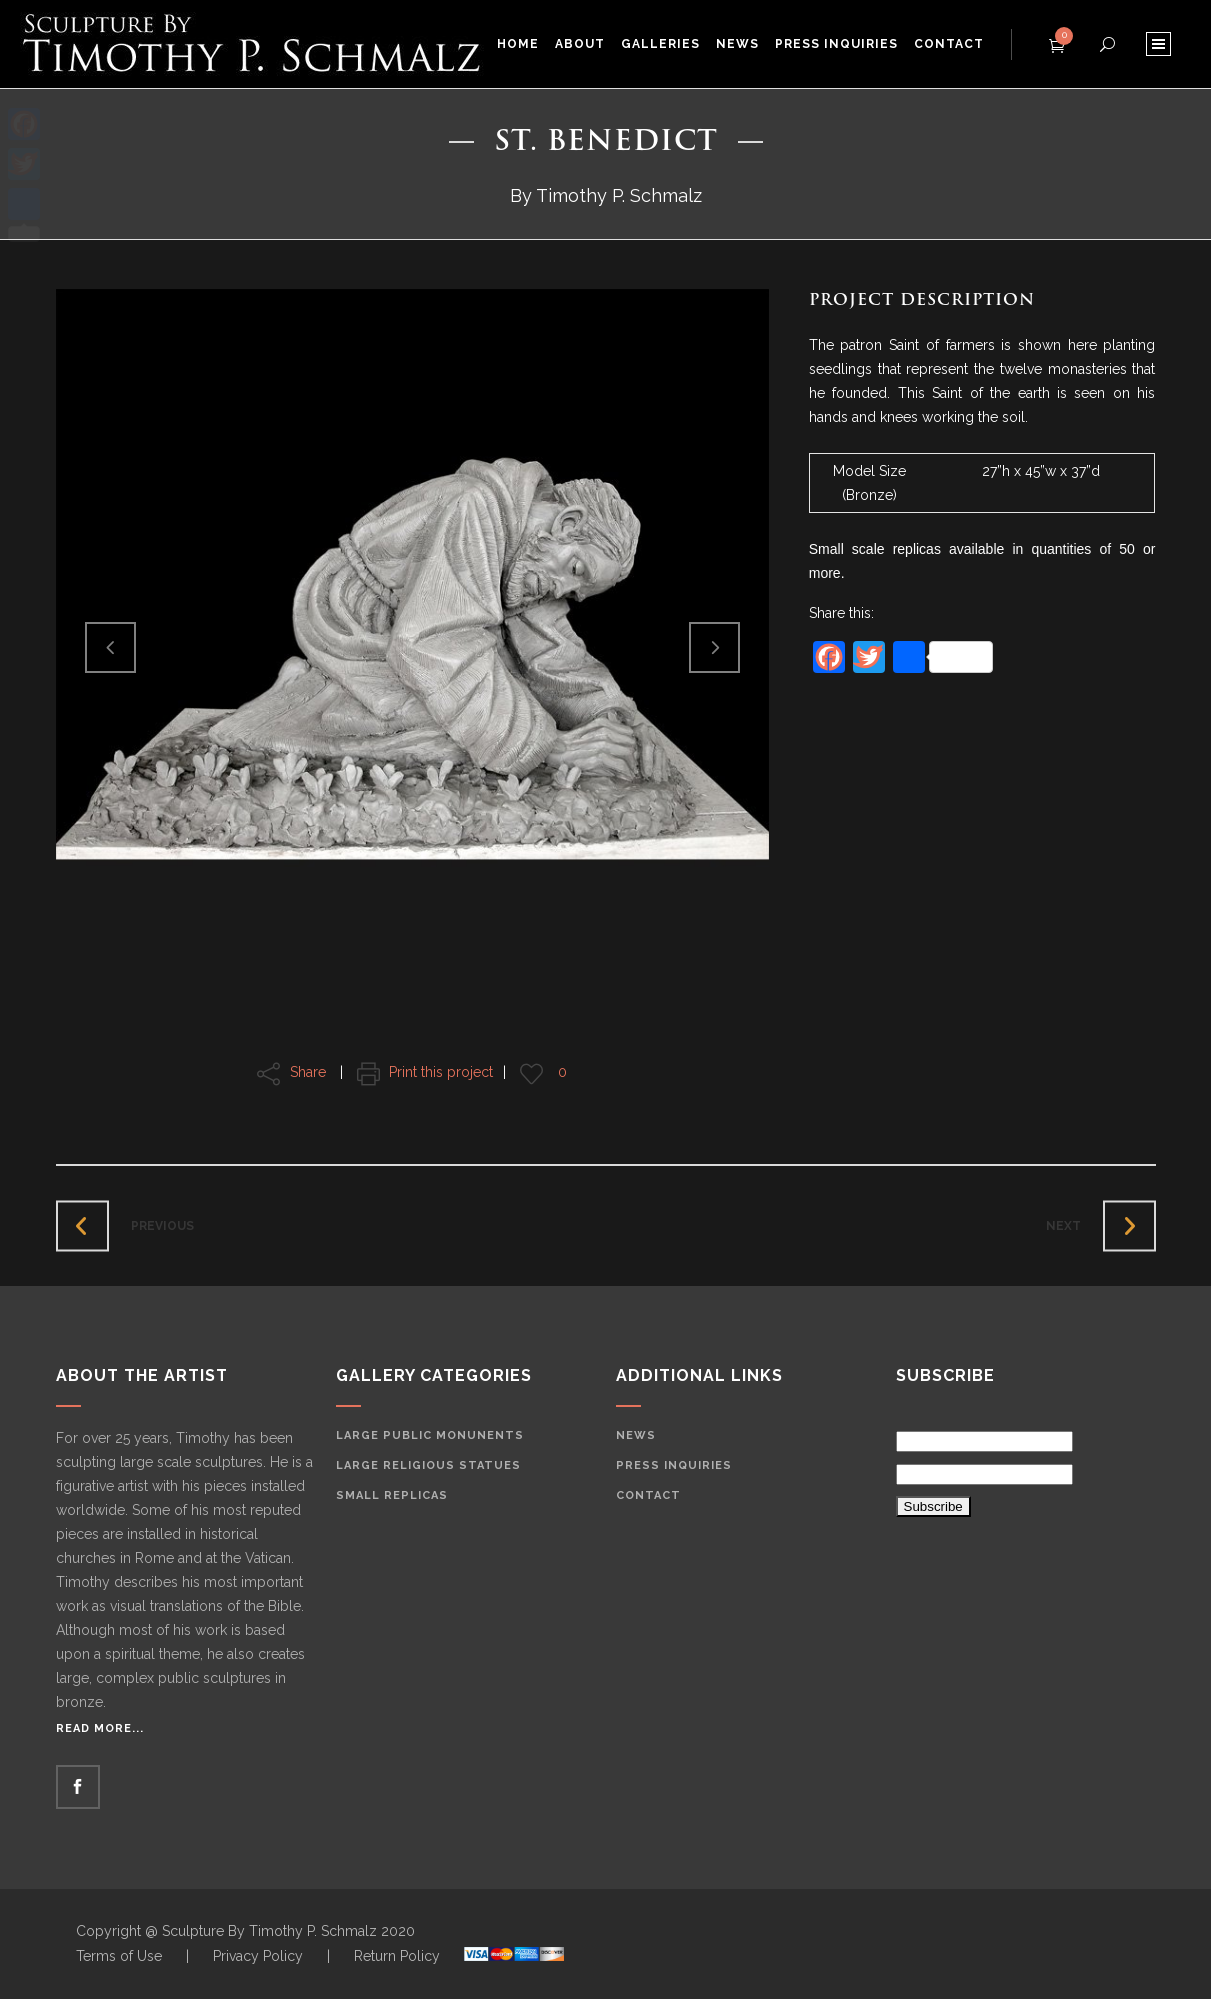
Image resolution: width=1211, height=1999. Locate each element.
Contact (648, 1495)
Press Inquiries (674, 1465)
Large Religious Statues (428, 1465)
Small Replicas (392, 1495)
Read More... (100, 1728)
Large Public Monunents (430, 1435)
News (636, 1435)
